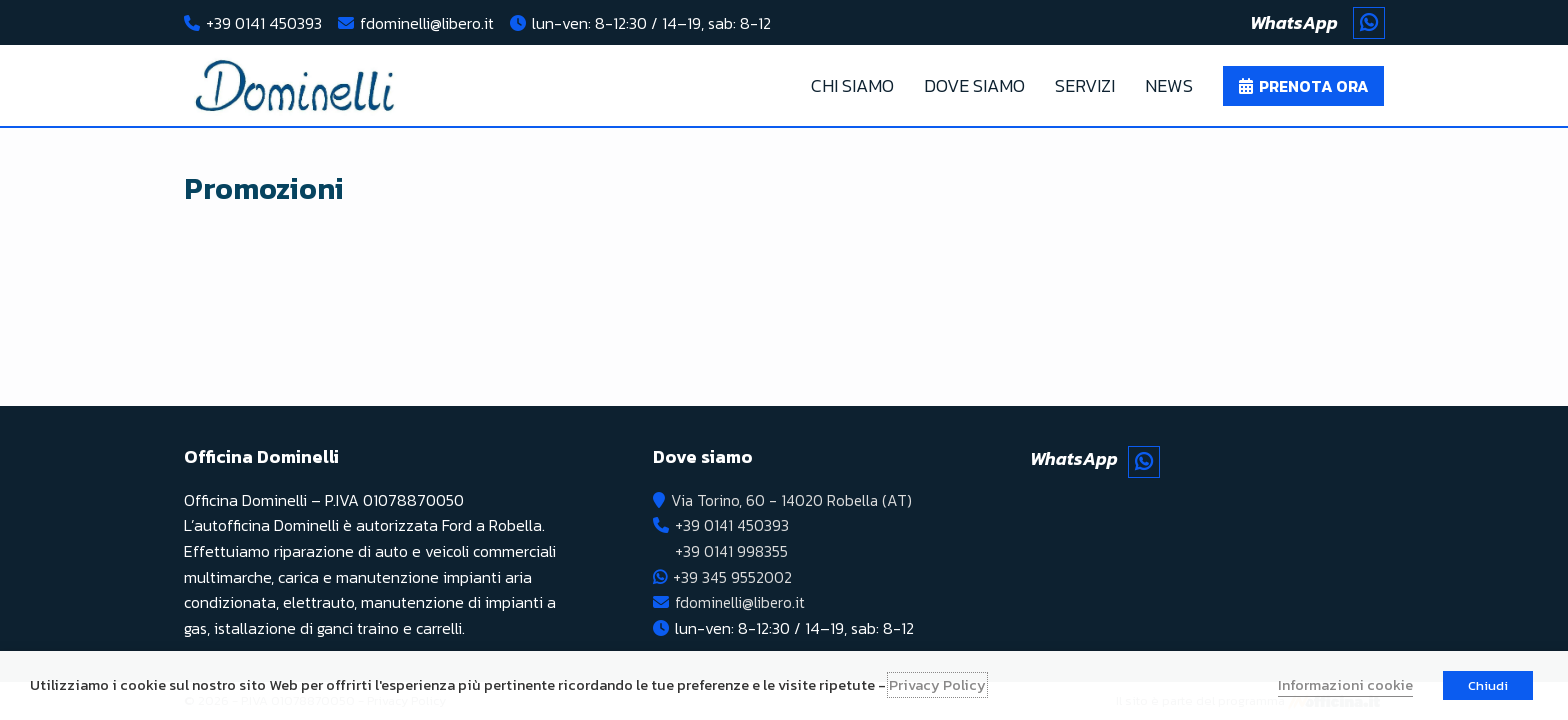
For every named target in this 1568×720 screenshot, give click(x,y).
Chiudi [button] (1488, 685)
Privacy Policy (937, 685)
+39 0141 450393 (264, 23)
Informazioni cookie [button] (1345, 685)
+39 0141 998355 (731, 551)
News (1169, 85)
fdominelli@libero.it (427, 23)
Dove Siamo (974, 85)
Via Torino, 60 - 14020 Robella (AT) (793, 500)
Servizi (1085, 85)
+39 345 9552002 (732, 577)
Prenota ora (1314, 86)
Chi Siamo (852, 85)
